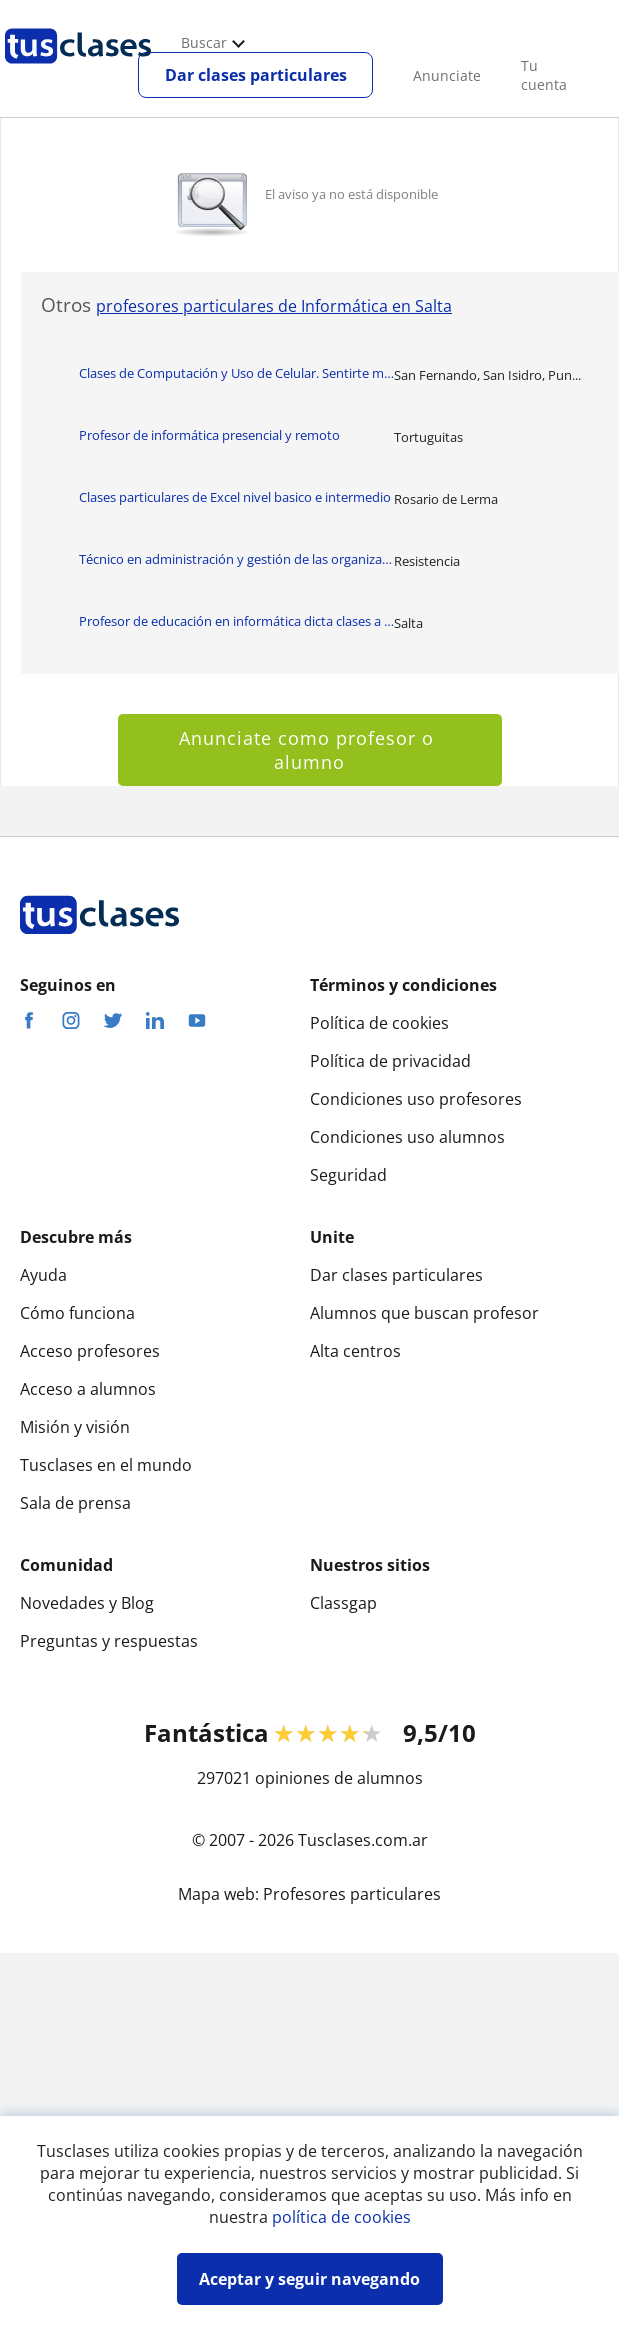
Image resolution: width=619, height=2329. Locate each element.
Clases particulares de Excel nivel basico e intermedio (235, 497)
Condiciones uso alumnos (407, 1137)
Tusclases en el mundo (106, 1465)
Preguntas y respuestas (109, 1641)
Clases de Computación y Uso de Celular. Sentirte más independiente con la (236, 373)
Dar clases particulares (256, 75)
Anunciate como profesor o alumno (309, 750)
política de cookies (341, 2217)
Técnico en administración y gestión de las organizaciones (236, 559)
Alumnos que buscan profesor (424, 1313)
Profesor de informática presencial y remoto (209, 435)
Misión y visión (75, 1427)
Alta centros (355, 1351)
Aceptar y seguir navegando (309, 2279)
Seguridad (348, 1175)
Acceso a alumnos (88, 1389)
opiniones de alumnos (339, 1778)
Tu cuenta (544, 75)
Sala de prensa (75, 1503)
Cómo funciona (77, 1313)
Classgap (343, 1603)
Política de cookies (379, 1023)
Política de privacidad (390, 1061)
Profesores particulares (352, 1894)
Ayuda (43, 1275)
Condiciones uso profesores (416, 1099)
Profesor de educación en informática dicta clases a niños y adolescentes (236, 621)
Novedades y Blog (87, 1603)
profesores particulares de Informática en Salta (274, 306)
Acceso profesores (90, 1351)
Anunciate (447, 75)
